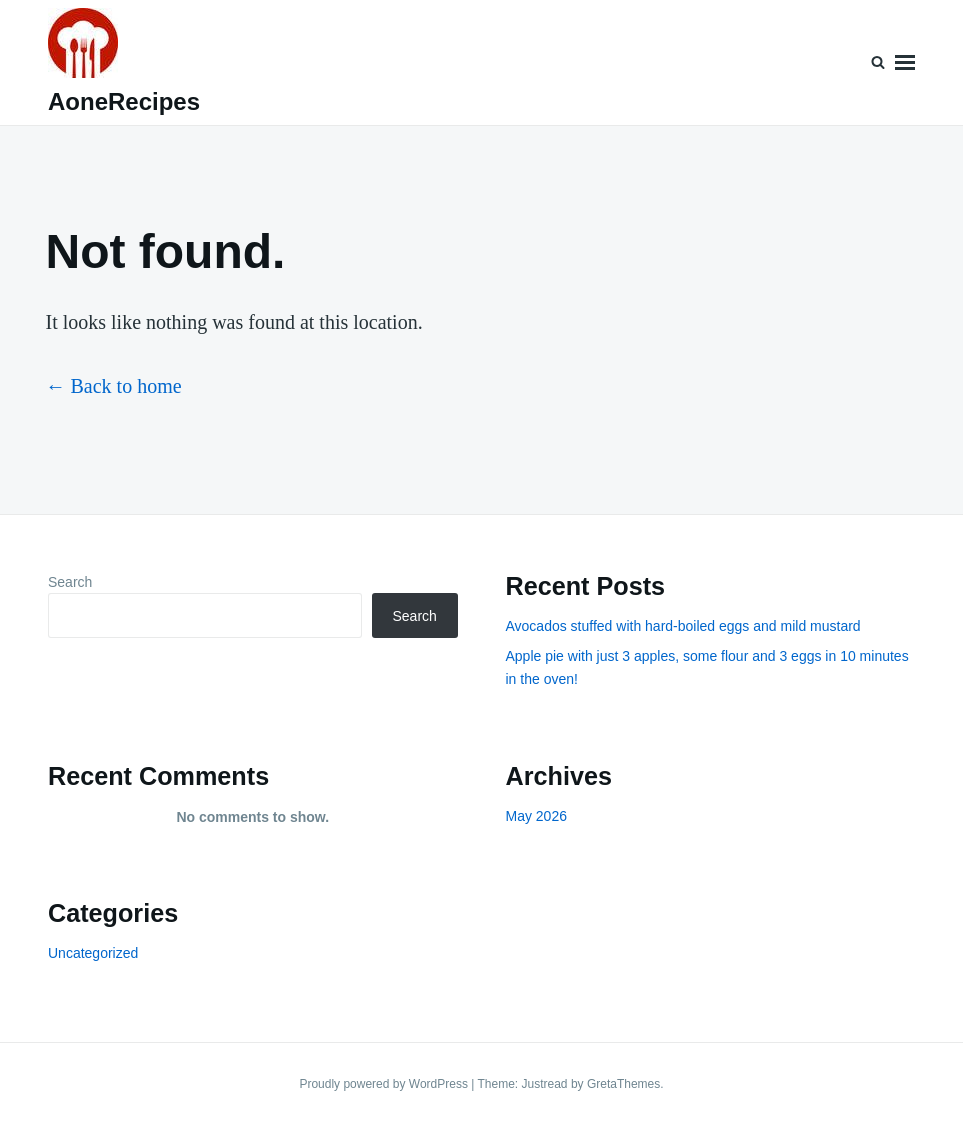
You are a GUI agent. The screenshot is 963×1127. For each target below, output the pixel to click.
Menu (905, 62)
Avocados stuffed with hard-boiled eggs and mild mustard (683, 626)
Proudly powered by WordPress (385, 1084)
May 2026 (536, 816)
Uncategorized (93, 953)
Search (70, 582)
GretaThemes (623, 1084)
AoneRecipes (124, 101)
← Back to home (114, 386)
